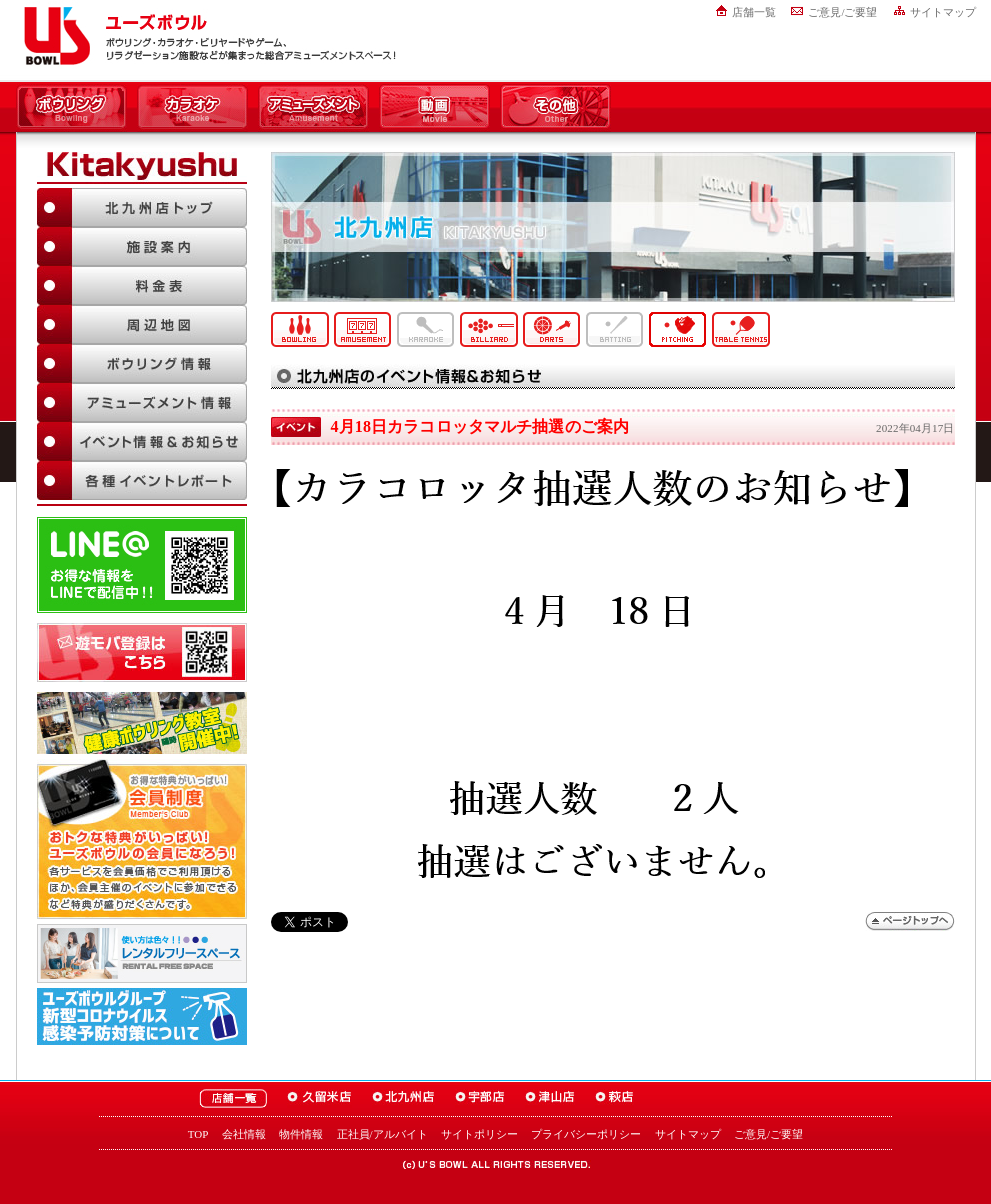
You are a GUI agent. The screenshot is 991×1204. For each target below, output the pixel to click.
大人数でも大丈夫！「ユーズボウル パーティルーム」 (142, 953)
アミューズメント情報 (142, 402)
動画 (434, 108)
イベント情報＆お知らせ (142, 441)
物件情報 (301, 1134)
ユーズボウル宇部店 (480, 1098)
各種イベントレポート (142, 480)
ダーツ (552, 329)
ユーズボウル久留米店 (319, 1098)
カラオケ (192, 108)
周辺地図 (142, 324)
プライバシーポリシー (586, 1134)
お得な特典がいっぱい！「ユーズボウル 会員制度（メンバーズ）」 (142, 839)
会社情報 (244, 1134)
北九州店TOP (142, 207)
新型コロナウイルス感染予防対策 (142, 1016)
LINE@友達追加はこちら (142, 565)
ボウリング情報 (142, 363)
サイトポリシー (479, 1134)
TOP (198, 1134)
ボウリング (71, 108)
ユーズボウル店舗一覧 (233, 1098)
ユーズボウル (53, 36)
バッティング (615, 329)
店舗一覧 (754, 12)
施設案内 (142, 246)
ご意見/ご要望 (842, 12)
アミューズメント (313, 108)
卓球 (741, 329)
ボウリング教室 (142, 723)
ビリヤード (489, 329)
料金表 (142, 285)
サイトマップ (943, 12)
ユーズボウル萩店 (614, 1098)
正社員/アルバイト (382, 1134)
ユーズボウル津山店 (550, 1098)
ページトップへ (910, 921)
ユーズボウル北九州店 (403, 1098)
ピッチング (678, 329)
